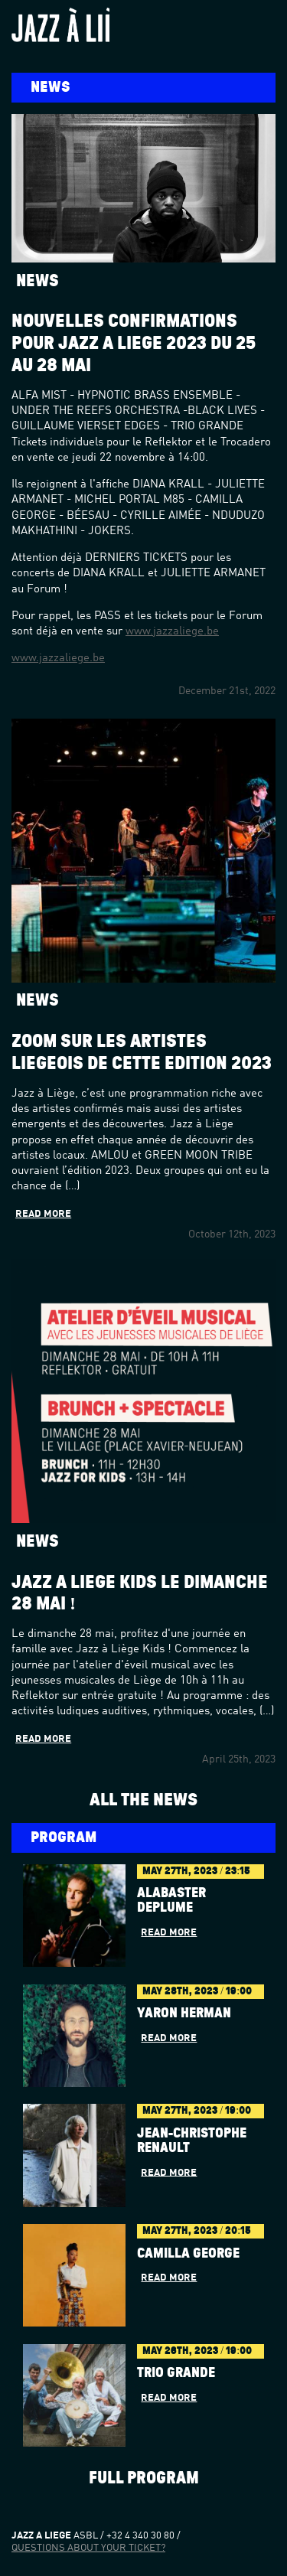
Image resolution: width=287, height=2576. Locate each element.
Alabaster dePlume (171, 1900)
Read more (43, 1214)
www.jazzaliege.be (172, 631)
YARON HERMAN (184, 2013)
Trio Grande (176, 2373)
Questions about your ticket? (88, 2548)
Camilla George (188, 2254)
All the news (143, 1799)
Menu (261, 22)
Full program (144, 2478)
